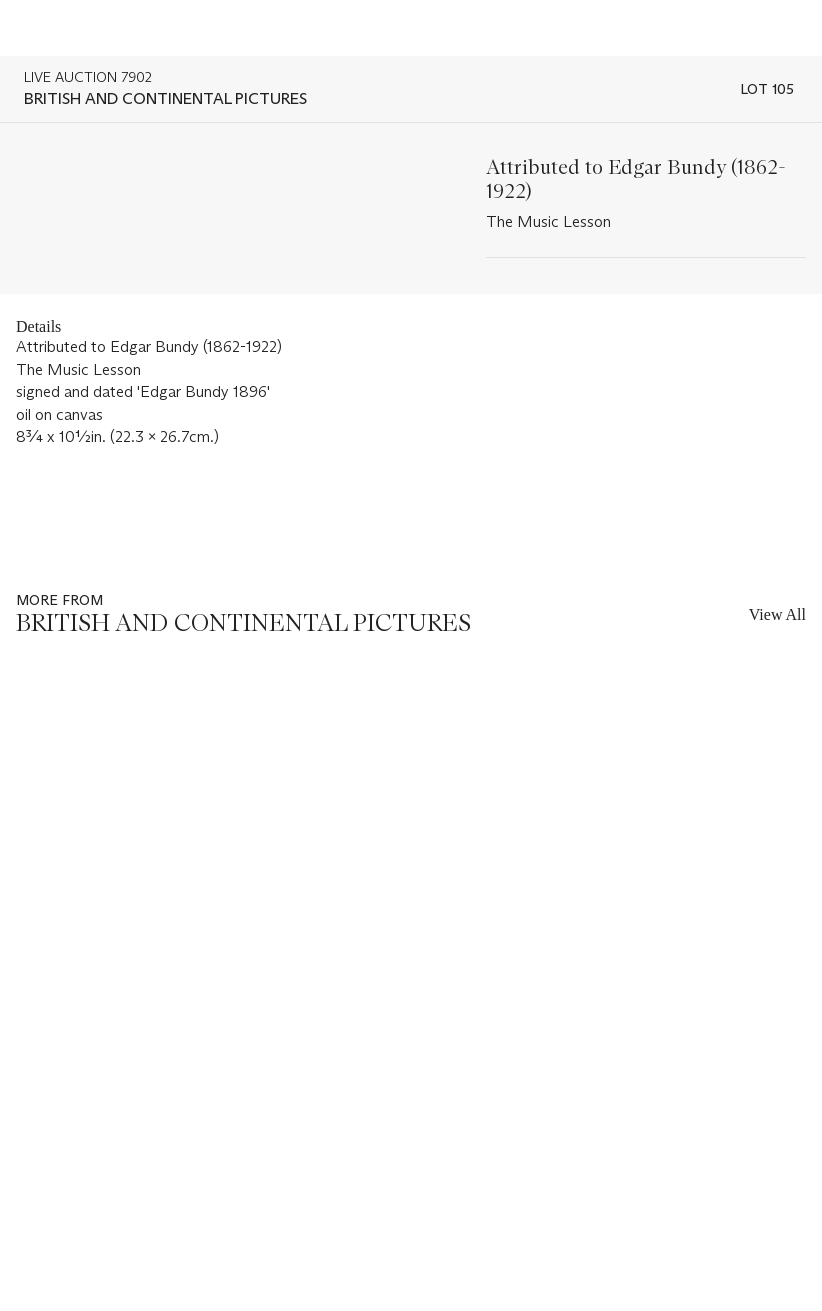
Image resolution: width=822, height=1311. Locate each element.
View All (777, 614)
